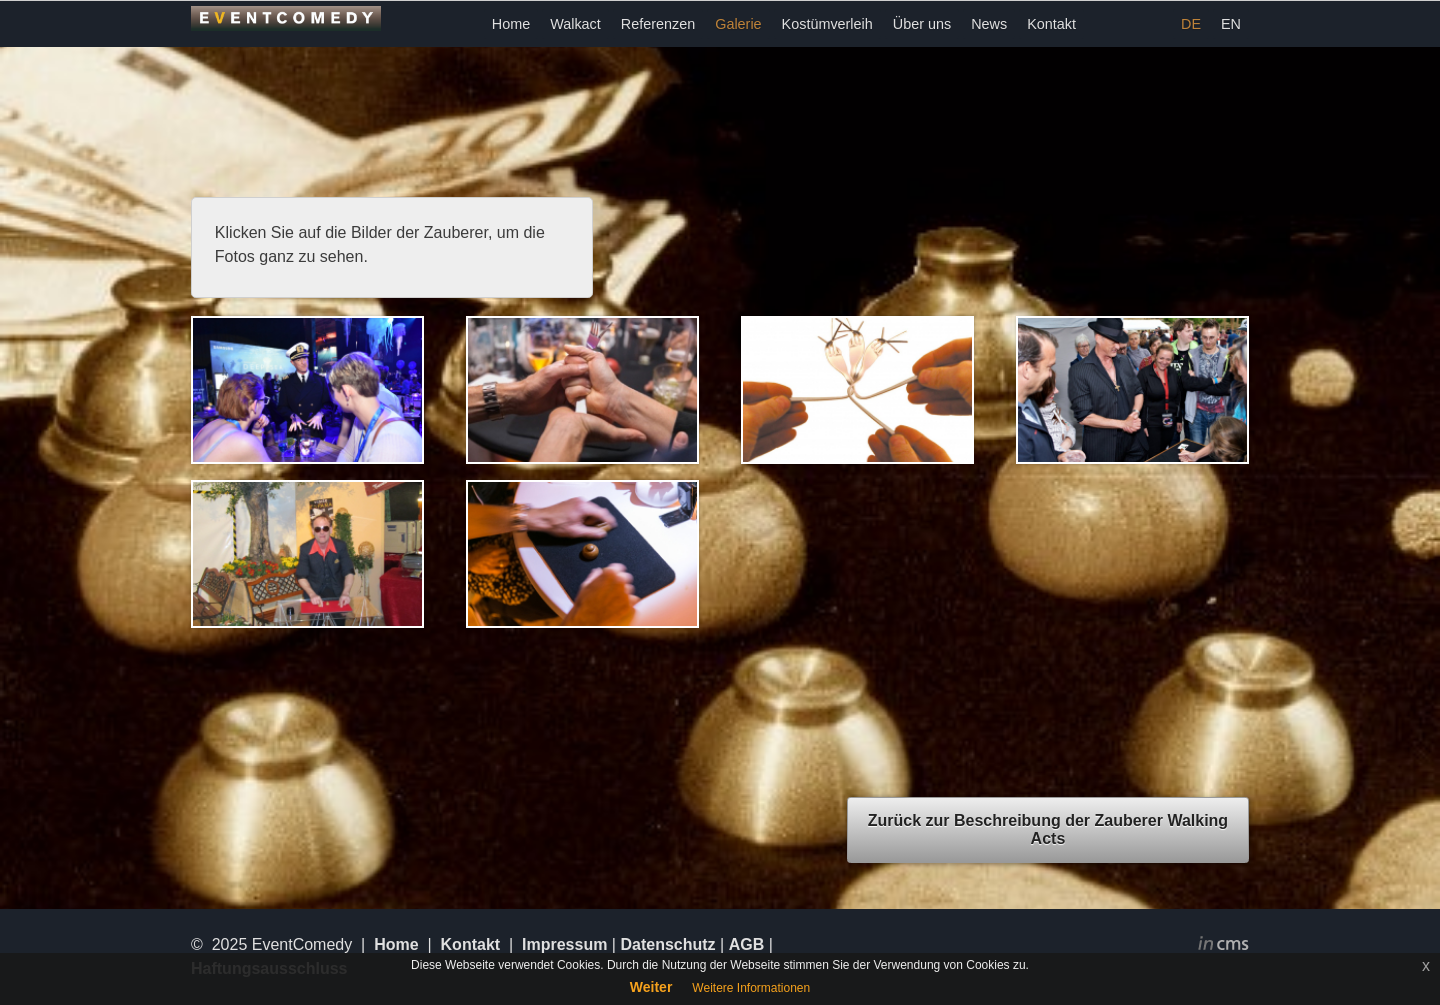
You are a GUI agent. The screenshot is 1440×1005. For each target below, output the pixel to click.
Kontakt (1051, 24)
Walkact (575, 24)
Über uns (922, 24)
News (989, 24)
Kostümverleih (827, 24)
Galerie (738, 24)
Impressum (564, 944)
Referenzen (658, 24)
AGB (747, 944)
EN (1231, 24)
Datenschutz (667, 944)
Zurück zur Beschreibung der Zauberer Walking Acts (1048, 829)
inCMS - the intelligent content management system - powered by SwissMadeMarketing (1223, 946)
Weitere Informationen (751, 988)
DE (1191, 24)
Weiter (651, 987)
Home (511, 24)
